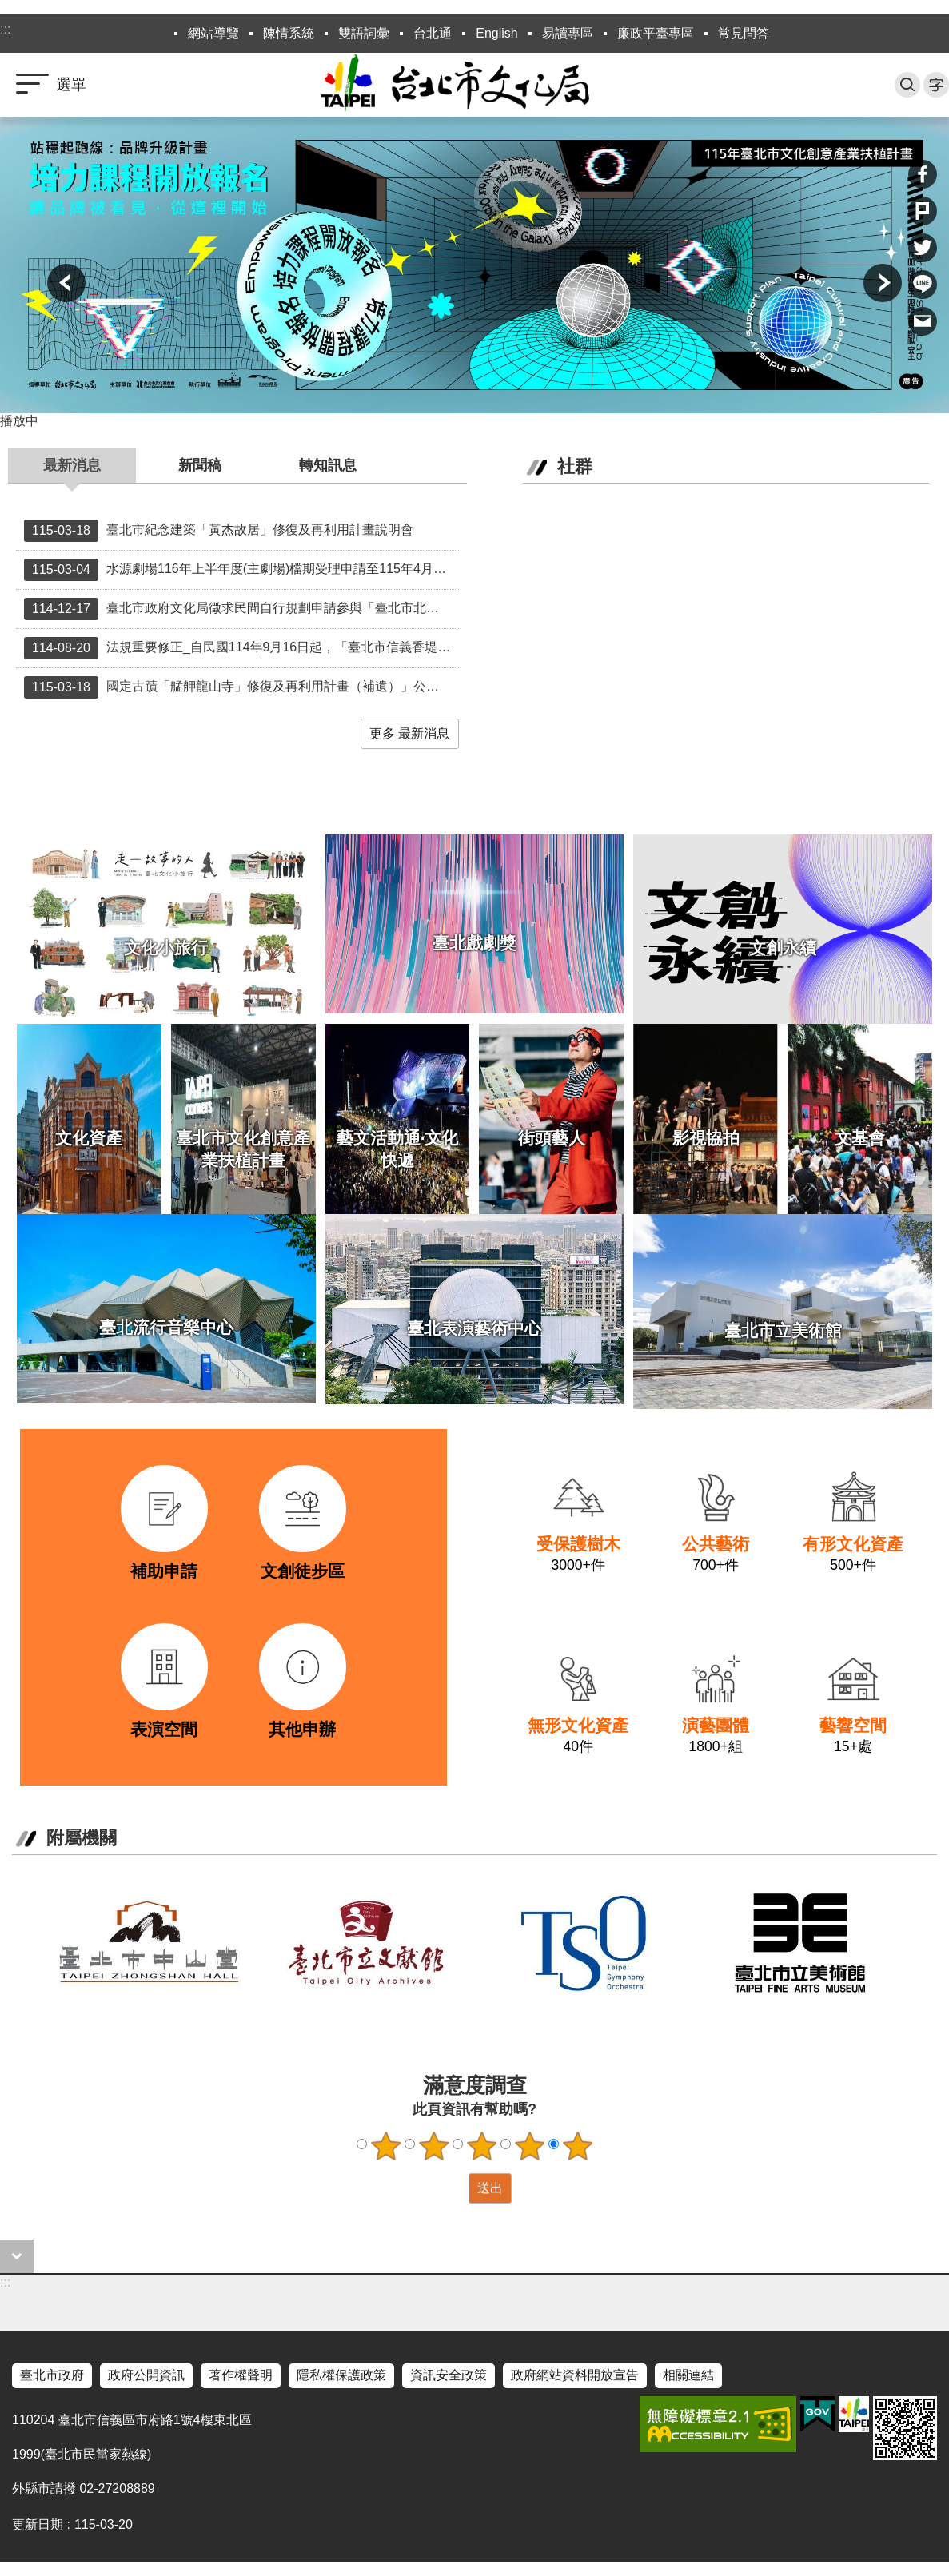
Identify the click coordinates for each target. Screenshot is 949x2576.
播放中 (19, 421)
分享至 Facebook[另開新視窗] (922, 174)
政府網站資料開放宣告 (575, 2375)
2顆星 (433, 2146)
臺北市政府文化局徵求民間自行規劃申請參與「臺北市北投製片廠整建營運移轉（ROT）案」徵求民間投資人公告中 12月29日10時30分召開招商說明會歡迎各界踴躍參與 (241, 609)
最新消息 (72, 465)
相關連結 (688, 2375)
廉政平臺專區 (655, 33)
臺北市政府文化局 (475, 85)
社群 (574, 466)
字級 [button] (936, 85)
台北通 (432, 33)
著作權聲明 (241, 2375)
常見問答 (743, 33)
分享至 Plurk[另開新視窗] (922, 211)
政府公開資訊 (146, 2375)
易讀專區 (567, 33)
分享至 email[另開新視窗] (922, 321)
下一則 (882, 283)
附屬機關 (81, 1838)
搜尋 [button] (907, 85)
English (496, 33)
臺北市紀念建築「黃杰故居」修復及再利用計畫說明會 (218, 531)
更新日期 (37, 2524)
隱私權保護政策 (341, 2375)
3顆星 (481, 2146)
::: (5, 29)
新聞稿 (199, 465)
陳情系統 (288, 33)
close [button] (17, 2256)
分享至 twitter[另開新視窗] (922, 247)
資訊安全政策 (448, 2375)
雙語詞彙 (363, 33)
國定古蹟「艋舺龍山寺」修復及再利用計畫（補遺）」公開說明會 (241, 687)
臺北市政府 (52, 2375)
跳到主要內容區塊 (8, 8)
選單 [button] (71, 84)
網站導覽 (213, 33)
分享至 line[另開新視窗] (922, 284)
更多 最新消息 (409, 733)
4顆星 (529, 2146)
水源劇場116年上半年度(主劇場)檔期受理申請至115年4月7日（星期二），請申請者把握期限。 (241, 570)
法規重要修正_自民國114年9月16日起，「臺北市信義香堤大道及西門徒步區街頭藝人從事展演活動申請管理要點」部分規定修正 (241, 648)
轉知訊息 (328, 465)
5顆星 (577, 2146)
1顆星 (385, 2146)
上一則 (66, 283)
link (104, 1460)
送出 (453, 2188)
